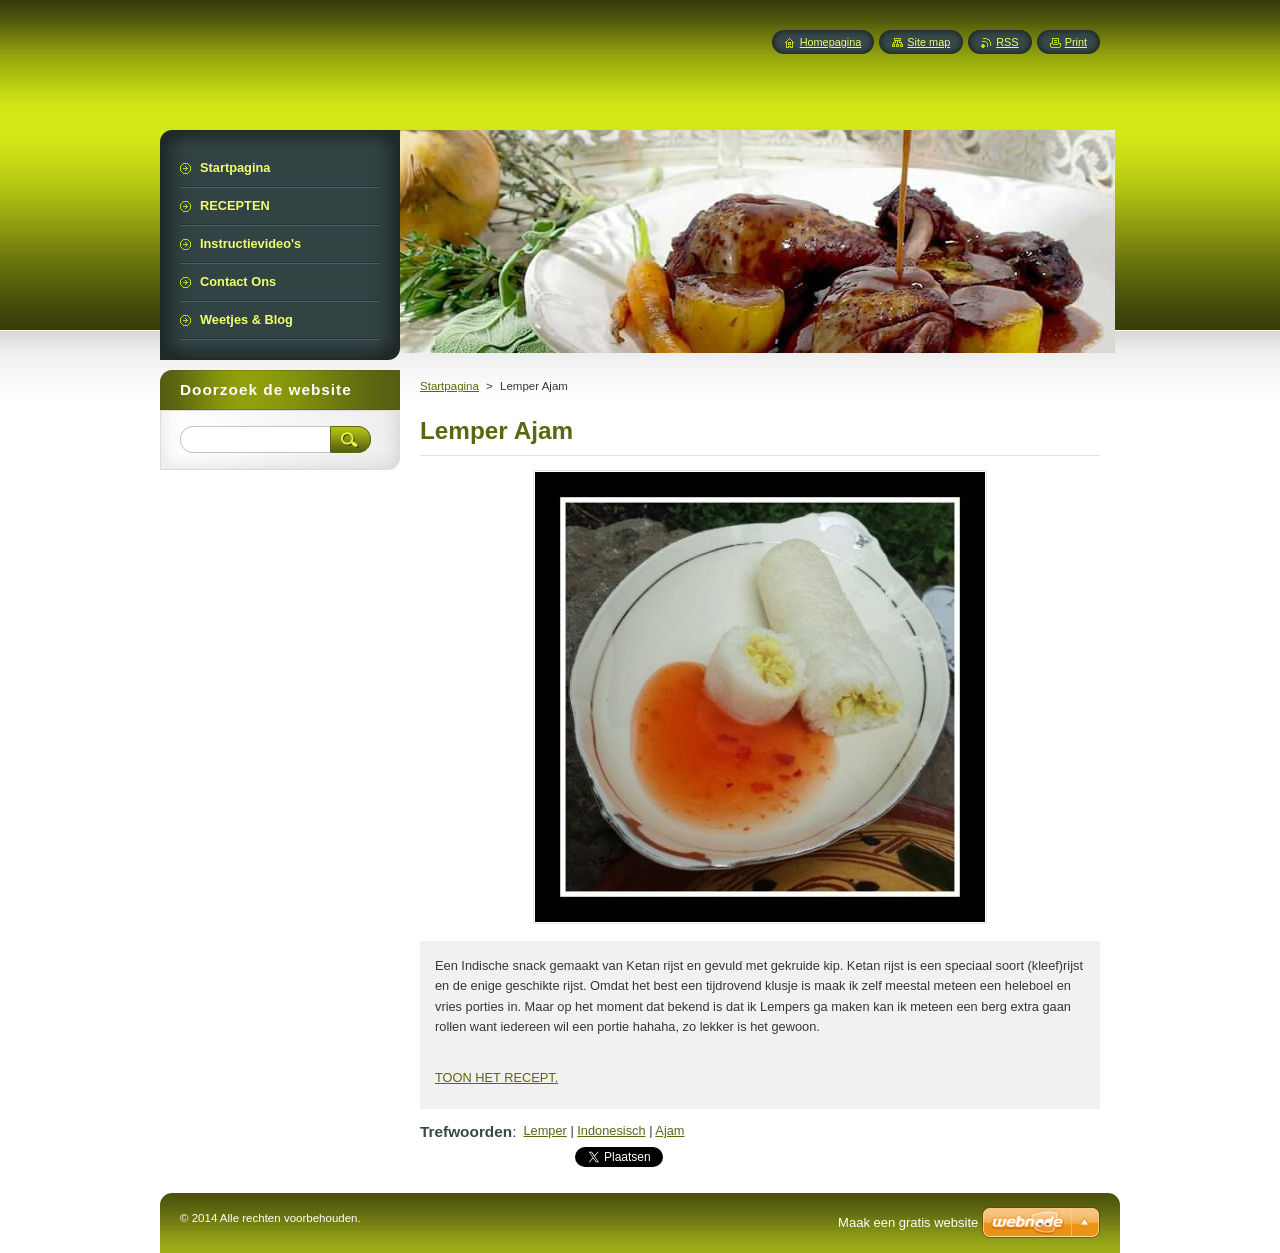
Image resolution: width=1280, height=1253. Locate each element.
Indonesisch (611, 1130)
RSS (1007, 42)
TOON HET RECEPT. (496, 1077)
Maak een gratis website (908, 1222)
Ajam (669, 1130)
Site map (928, 42)
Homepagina (831, 42)
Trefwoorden (466, 1131)
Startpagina (449, 386)
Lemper (544, 1130)
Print (1076, 42)
